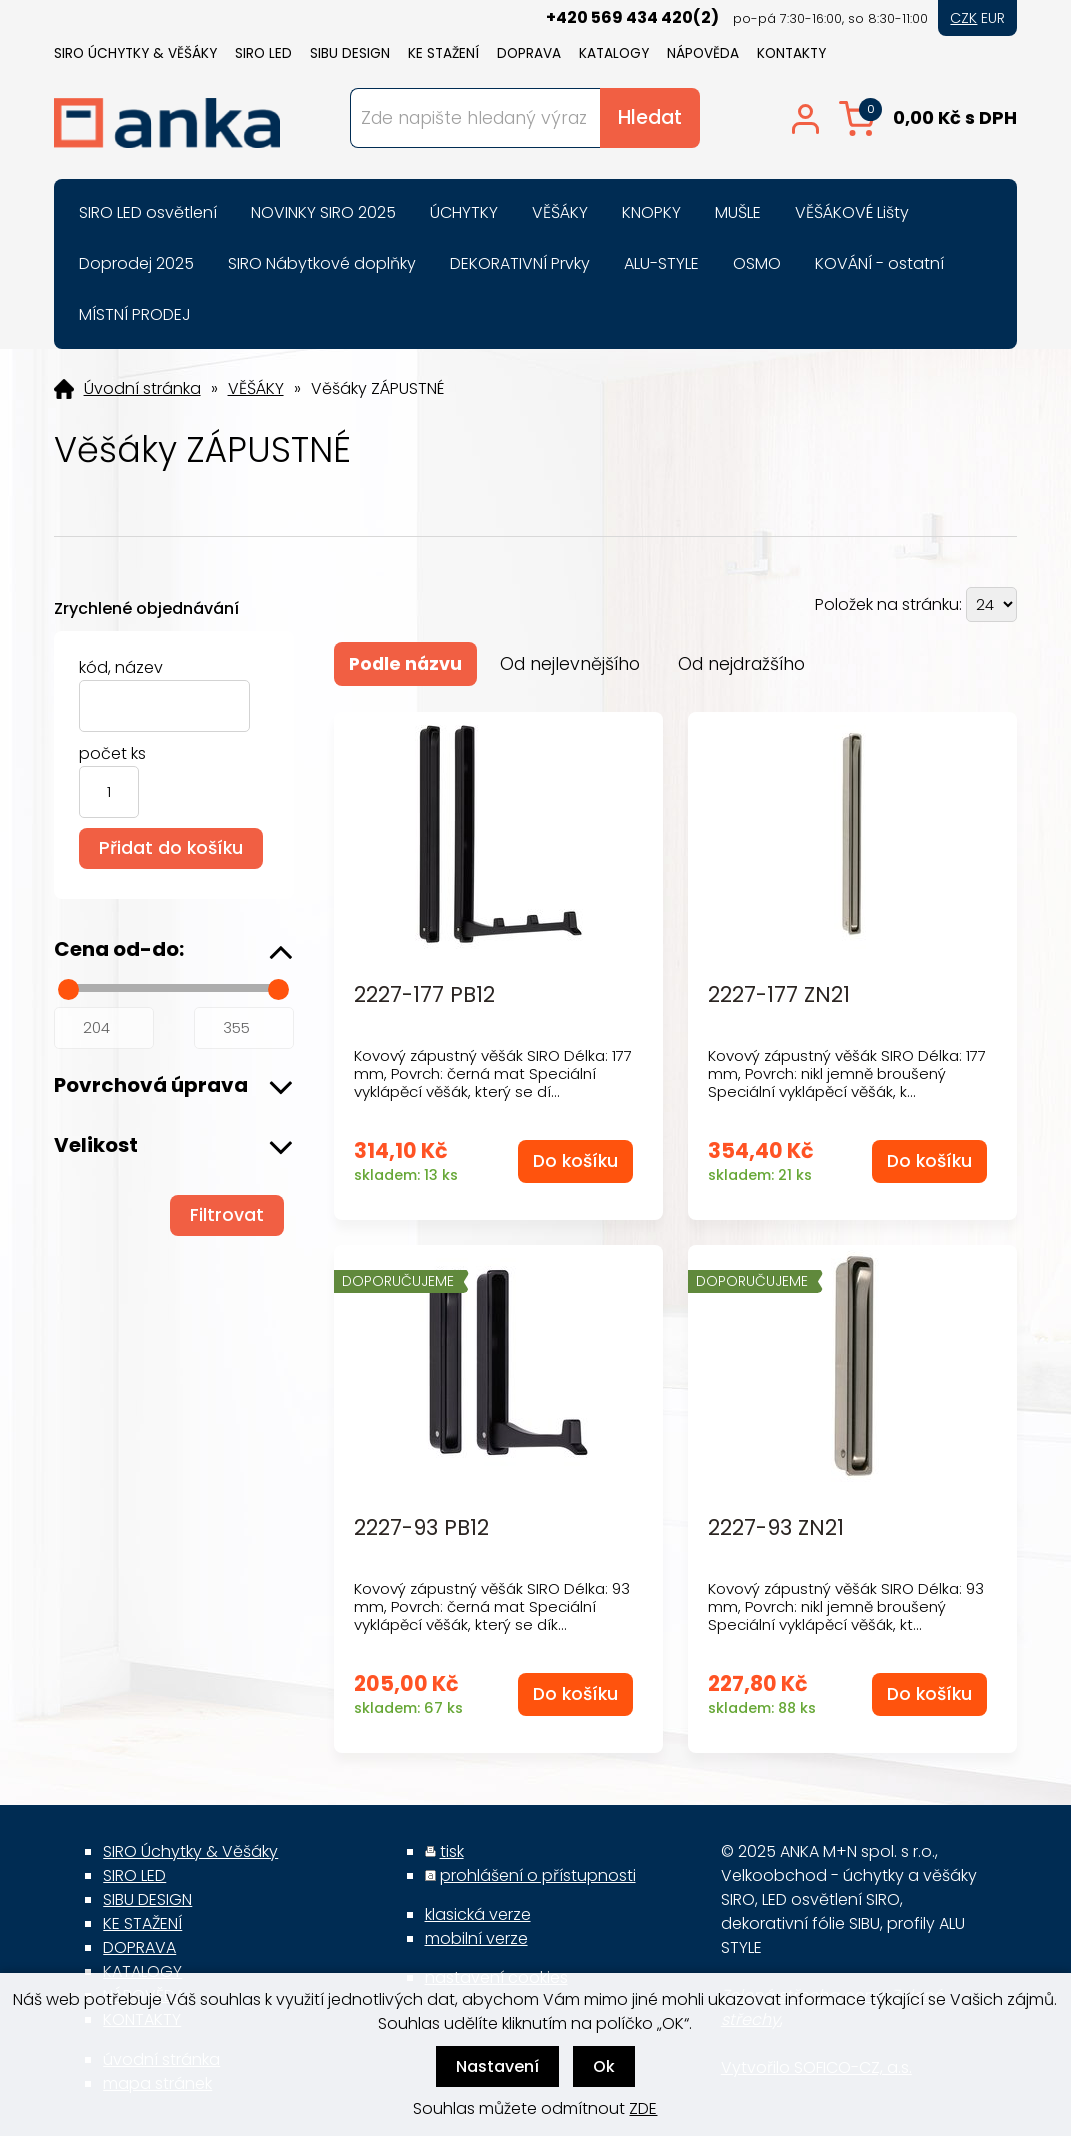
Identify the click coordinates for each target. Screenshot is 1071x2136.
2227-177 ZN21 (779, 995)
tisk (452, 1851)
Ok (604, 2066)
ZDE (643, 2108)
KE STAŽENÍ (443, 53)
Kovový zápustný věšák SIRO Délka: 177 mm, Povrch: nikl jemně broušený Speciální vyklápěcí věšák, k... (847, 1073)
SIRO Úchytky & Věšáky (135, 53)
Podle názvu (405, 664)
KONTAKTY (791, 53)
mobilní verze (476, 1938)
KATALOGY (614, 53)
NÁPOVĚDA (703, 53)
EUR (993, 18)
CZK (963, 18)
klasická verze (478, 1914)
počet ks (112, 753)
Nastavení (497, 2066)
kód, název (121, 667)
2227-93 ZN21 (776, 1528)
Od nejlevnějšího (570, 664)
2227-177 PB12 (424, 995)
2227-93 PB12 (421, 1528)
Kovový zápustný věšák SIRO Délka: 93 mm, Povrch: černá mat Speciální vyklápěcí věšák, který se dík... (492, 1606)
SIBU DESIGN (350, 53)
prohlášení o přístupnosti (538, 1875)
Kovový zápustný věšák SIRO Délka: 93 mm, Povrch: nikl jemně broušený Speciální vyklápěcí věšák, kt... (846, 1606)
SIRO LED (263, 53)
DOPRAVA (529, 53)
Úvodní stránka (142, 389)
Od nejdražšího (741, 664)
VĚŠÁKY (256, 389)
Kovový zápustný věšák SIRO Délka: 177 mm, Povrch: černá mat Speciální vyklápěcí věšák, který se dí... (493, 1073)
